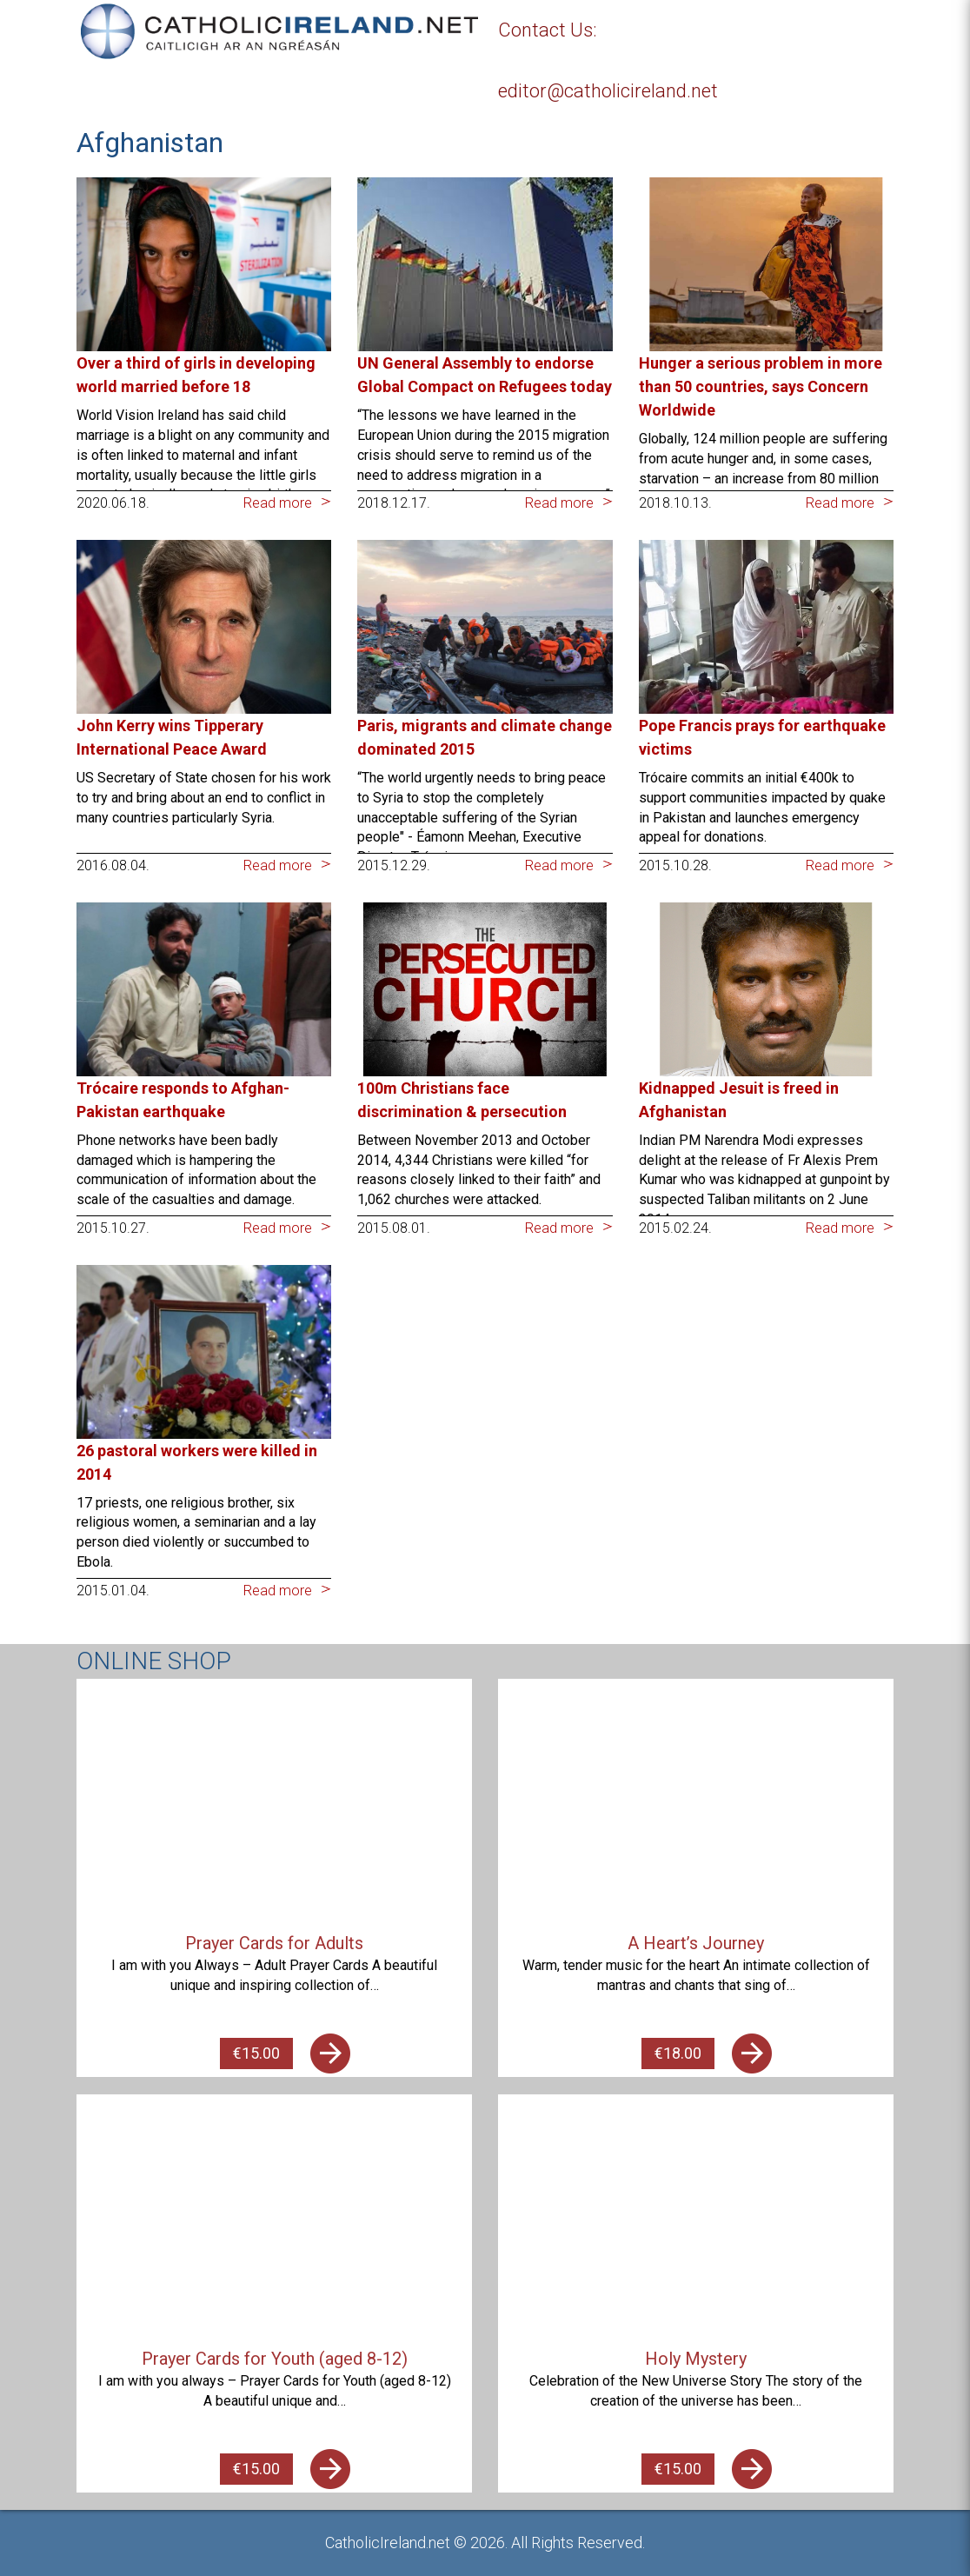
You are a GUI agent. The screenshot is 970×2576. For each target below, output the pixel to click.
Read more (277, 503)
